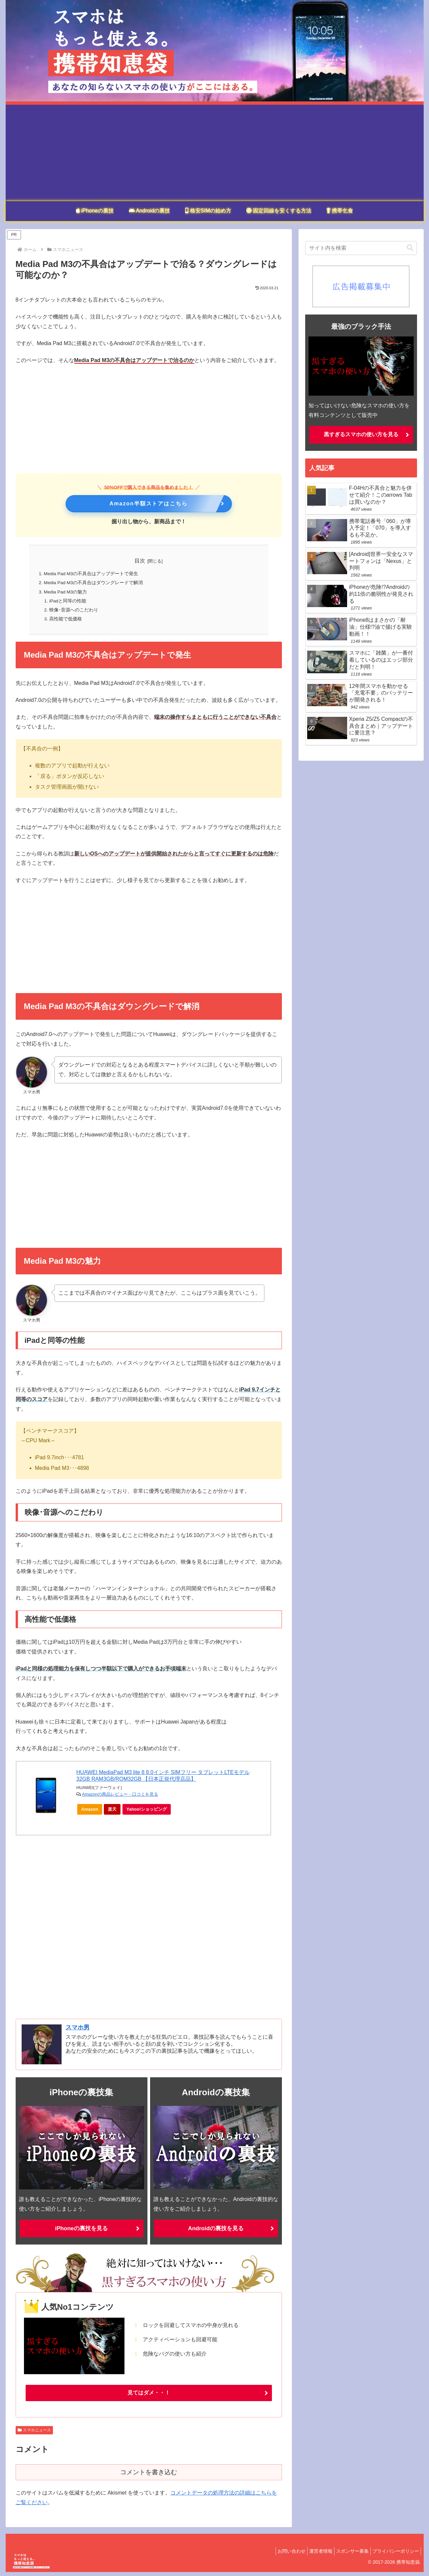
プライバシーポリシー (394, 2555)
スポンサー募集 (347, 2555)
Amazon (91, 1814)
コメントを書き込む (148, 2476)
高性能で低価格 (66, 622)
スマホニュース (34, 2434)
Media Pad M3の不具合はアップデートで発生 (92, 574)
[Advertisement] (214, 151)
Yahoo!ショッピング (148, 1814)
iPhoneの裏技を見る (81, 2232)
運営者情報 (312, 2555)
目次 (139, 561)
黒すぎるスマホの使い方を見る (361, 434)
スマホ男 (78, 2030)
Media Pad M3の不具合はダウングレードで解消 (94, 583)
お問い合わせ (280, 2555)
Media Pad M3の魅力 (66, 593)
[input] (361, 248)
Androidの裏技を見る (215, 2232)
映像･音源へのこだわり (74, 612)
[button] (410, 248)
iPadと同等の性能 (69, 602)
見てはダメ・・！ (149, 2396)
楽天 (114, 1814)
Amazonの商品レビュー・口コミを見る (120, 1797)
